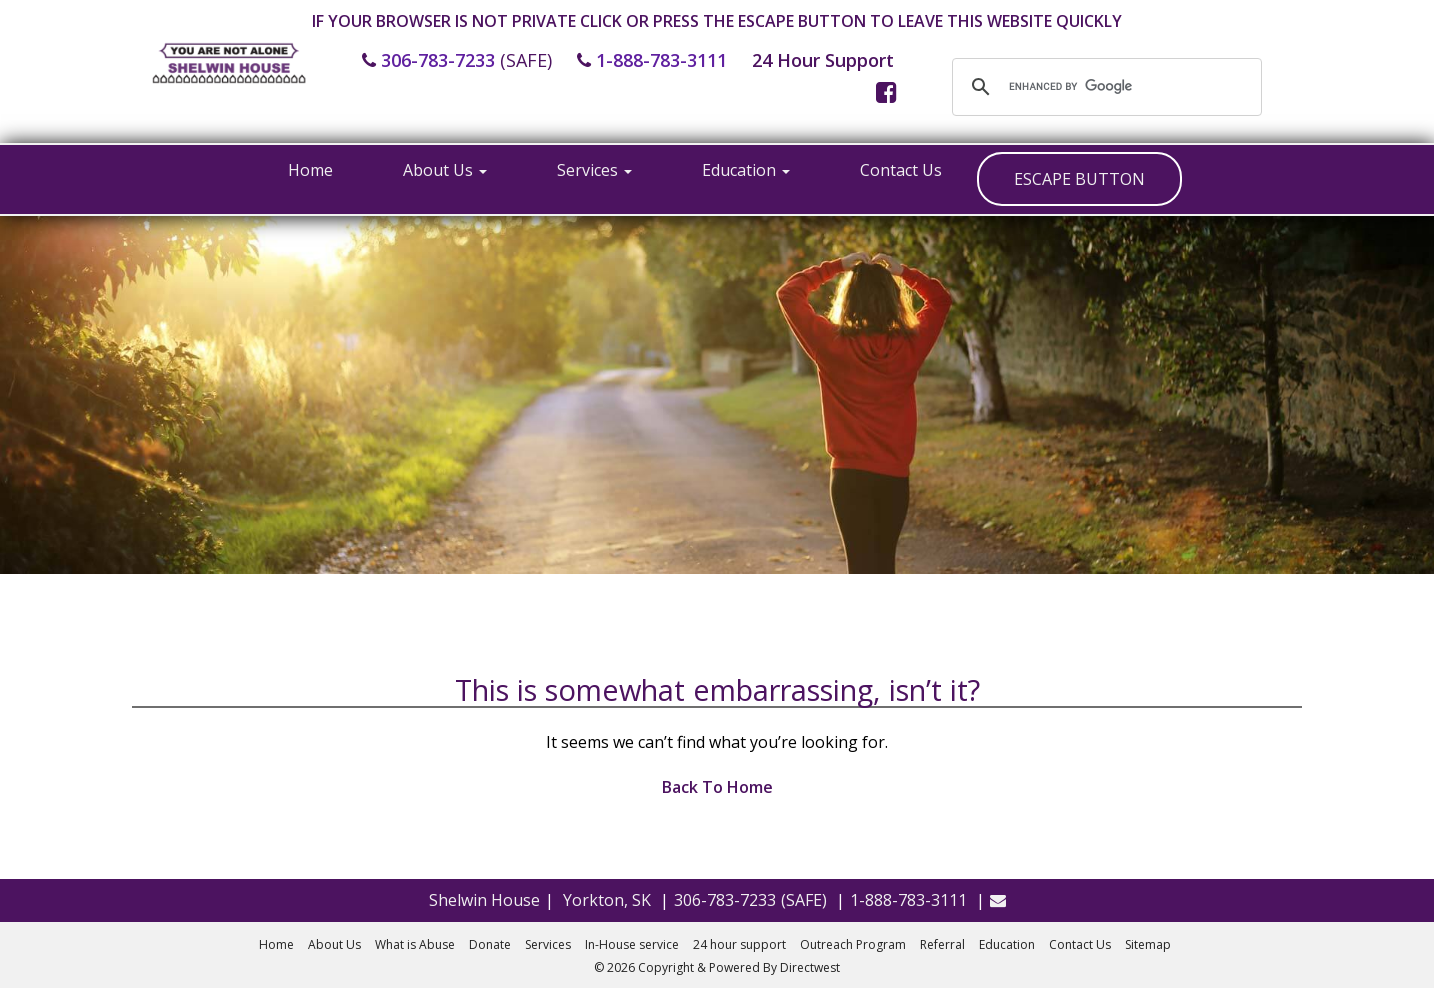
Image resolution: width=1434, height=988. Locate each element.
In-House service (632, 944)
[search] (1104, 87)
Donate (490, 944)
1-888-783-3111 (661, 60)
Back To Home (717, 787)
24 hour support (739, 944)
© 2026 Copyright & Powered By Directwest (717, 967)
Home (310, 170)
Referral (942, 944)
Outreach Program (853, 944)
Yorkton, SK (607, 900)
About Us (445, 170)
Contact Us (901, 170)
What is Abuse (415, 944)
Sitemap (1148, 944)
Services (594, 170)
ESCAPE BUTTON (1079, 179)
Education (746, 170)
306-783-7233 (438, 60)
